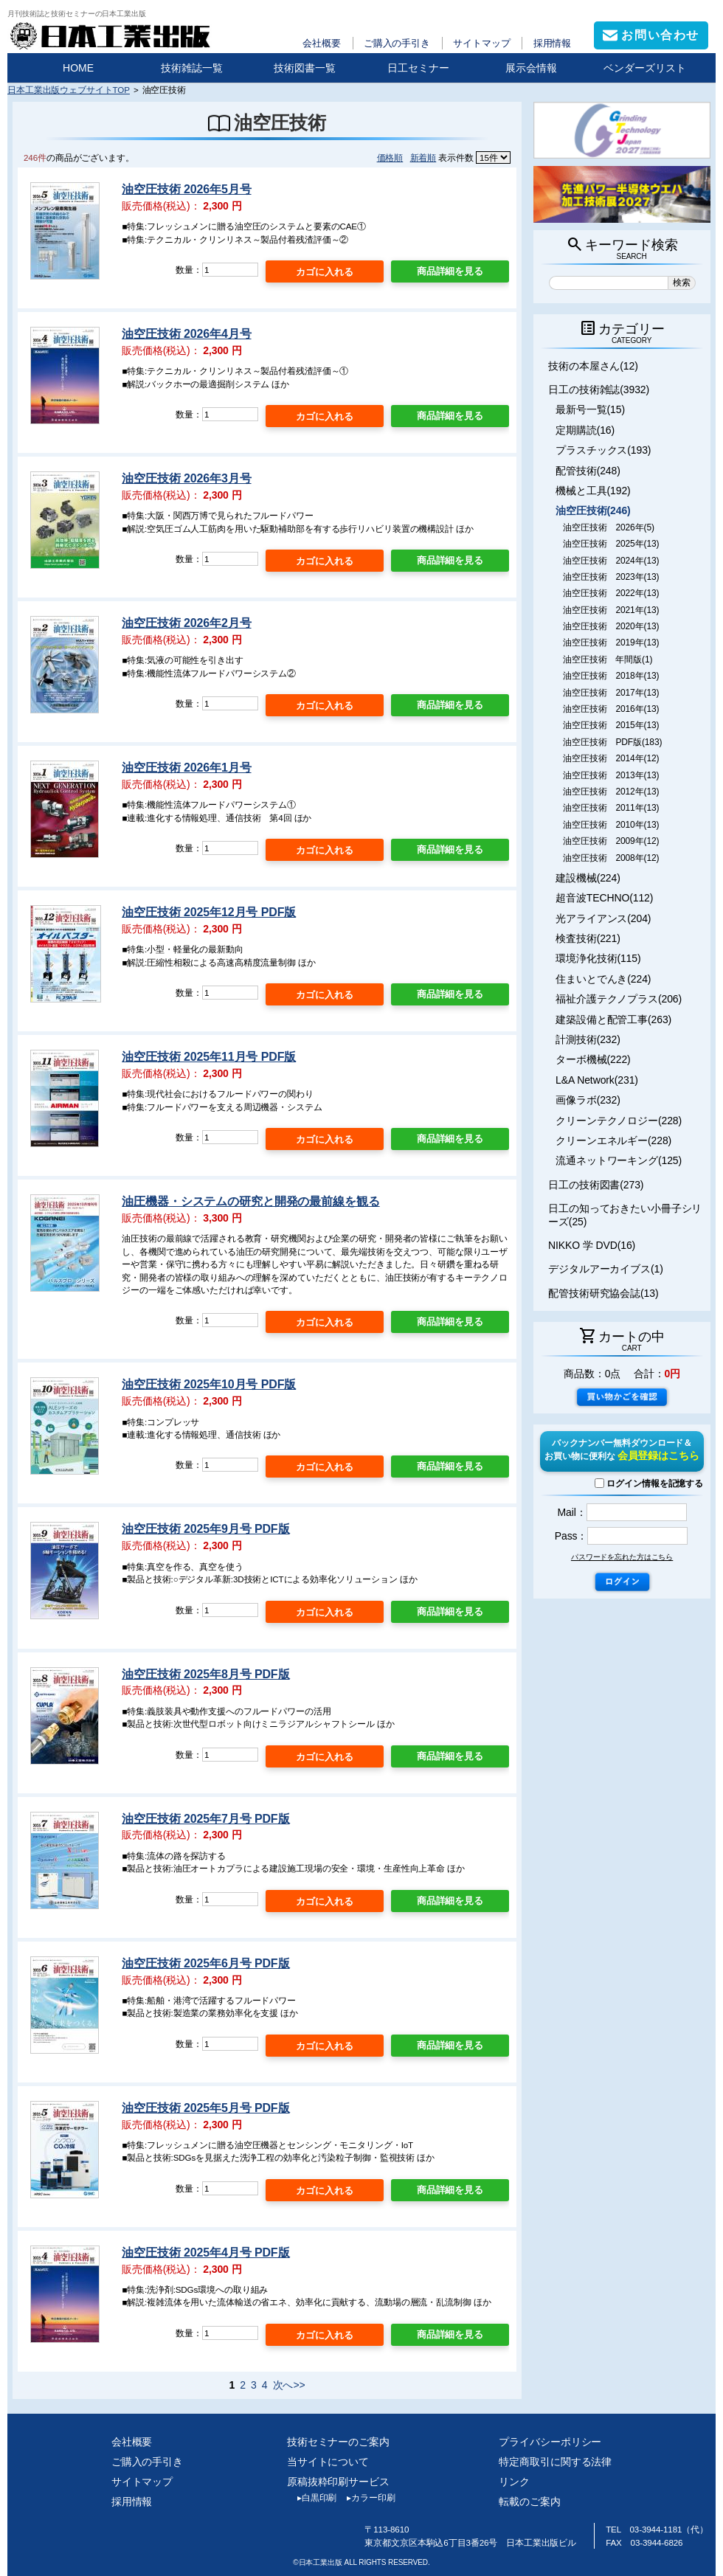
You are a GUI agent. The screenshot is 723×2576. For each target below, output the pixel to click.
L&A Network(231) (597, 1080)
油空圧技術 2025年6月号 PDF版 (205, 1963)
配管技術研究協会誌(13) (603, 1293)
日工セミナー (418, 68)
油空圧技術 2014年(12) (611, 758)
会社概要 (321, 43)
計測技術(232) (588, 1039)
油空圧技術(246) (593, 510)
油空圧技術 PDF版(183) (612, 742)
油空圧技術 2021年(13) (611, 610)
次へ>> (289, 2385)
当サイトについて (328, 2462)
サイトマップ (481, 43)
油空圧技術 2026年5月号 (186, 189)
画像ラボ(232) (588, 1100)
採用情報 (552, 43)
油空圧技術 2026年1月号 (186, 767)
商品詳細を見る (450, 271)
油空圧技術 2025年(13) (611, 544)
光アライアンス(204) (603, 918)
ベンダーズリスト (644, 68)
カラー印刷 (365, 2498)
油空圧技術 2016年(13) (611, 709)
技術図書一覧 (305, 68)
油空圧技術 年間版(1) (607, 659)
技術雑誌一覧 (192, 68)
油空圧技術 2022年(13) (611, 593)
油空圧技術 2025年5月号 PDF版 (205, 2108)
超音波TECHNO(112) (604, 898)
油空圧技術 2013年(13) (611, 775)
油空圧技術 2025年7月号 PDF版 (205, 1818)
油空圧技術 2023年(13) (611, 577)
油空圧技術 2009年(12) (611, 841)
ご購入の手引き (397, 43)
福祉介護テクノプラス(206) (619, 999)
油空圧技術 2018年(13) (611, 676)
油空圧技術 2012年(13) (611, 791)
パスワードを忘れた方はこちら (622, 1557)
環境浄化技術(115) (598, 958)
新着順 (423, 157)
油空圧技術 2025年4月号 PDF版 (205, 2252)
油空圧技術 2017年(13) (611, 693)
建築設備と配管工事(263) (613, 1019)
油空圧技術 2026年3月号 (186, 478)
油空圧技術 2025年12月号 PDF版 (209, 912)
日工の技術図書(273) (595, 1185)
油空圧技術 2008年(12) (611, 858)
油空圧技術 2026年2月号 (186, 623)
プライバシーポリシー (550, 2442)
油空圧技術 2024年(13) (611, 560)
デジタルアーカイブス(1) (605, 1269)
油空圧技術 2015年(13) (611, 725)
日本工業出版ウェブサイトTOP (68, 89)
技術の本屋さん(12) (593, 366)
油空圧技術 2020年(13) (611, 626)
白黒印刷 (311, 2498)
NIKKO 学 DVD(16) (591, 1245)
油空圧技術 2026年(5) (608, 527)
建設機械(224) (588, 878)
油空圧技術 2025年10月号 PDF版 (209, 1384)
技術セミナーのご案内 (338, 2442)
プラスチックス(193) (603, 450)
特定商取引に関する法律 (555, 2462)
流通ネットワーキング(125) (619, 1160)
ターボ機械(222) (593, 1059)
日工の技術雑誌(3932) (598, 389)
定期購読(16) (585, 430)
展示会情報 (531, 68)
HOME (78, 68)
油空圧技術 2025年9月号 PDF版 (205, 1529)
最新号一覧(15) (590, 409)
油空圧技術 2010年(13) (611, 825)
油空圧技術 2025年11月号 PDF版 (209, 1056)
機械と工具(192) (593, 490)
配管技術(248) (588, 471)
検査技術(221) (588, 938)
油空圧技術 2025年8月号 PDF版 (205, 1674)
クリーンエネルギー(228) (613, 1140)
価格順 (390, 157)
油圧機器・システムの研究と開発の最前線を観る (250, 1201)
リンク (514, 2481)
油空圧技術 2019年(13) (611, 642)
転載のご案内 (529, 2501)
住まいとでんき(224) (603, 979)
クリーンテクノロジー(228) (619, 1120)
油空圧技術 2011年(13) (611, 808)
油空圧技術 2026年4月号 (186, 334)
